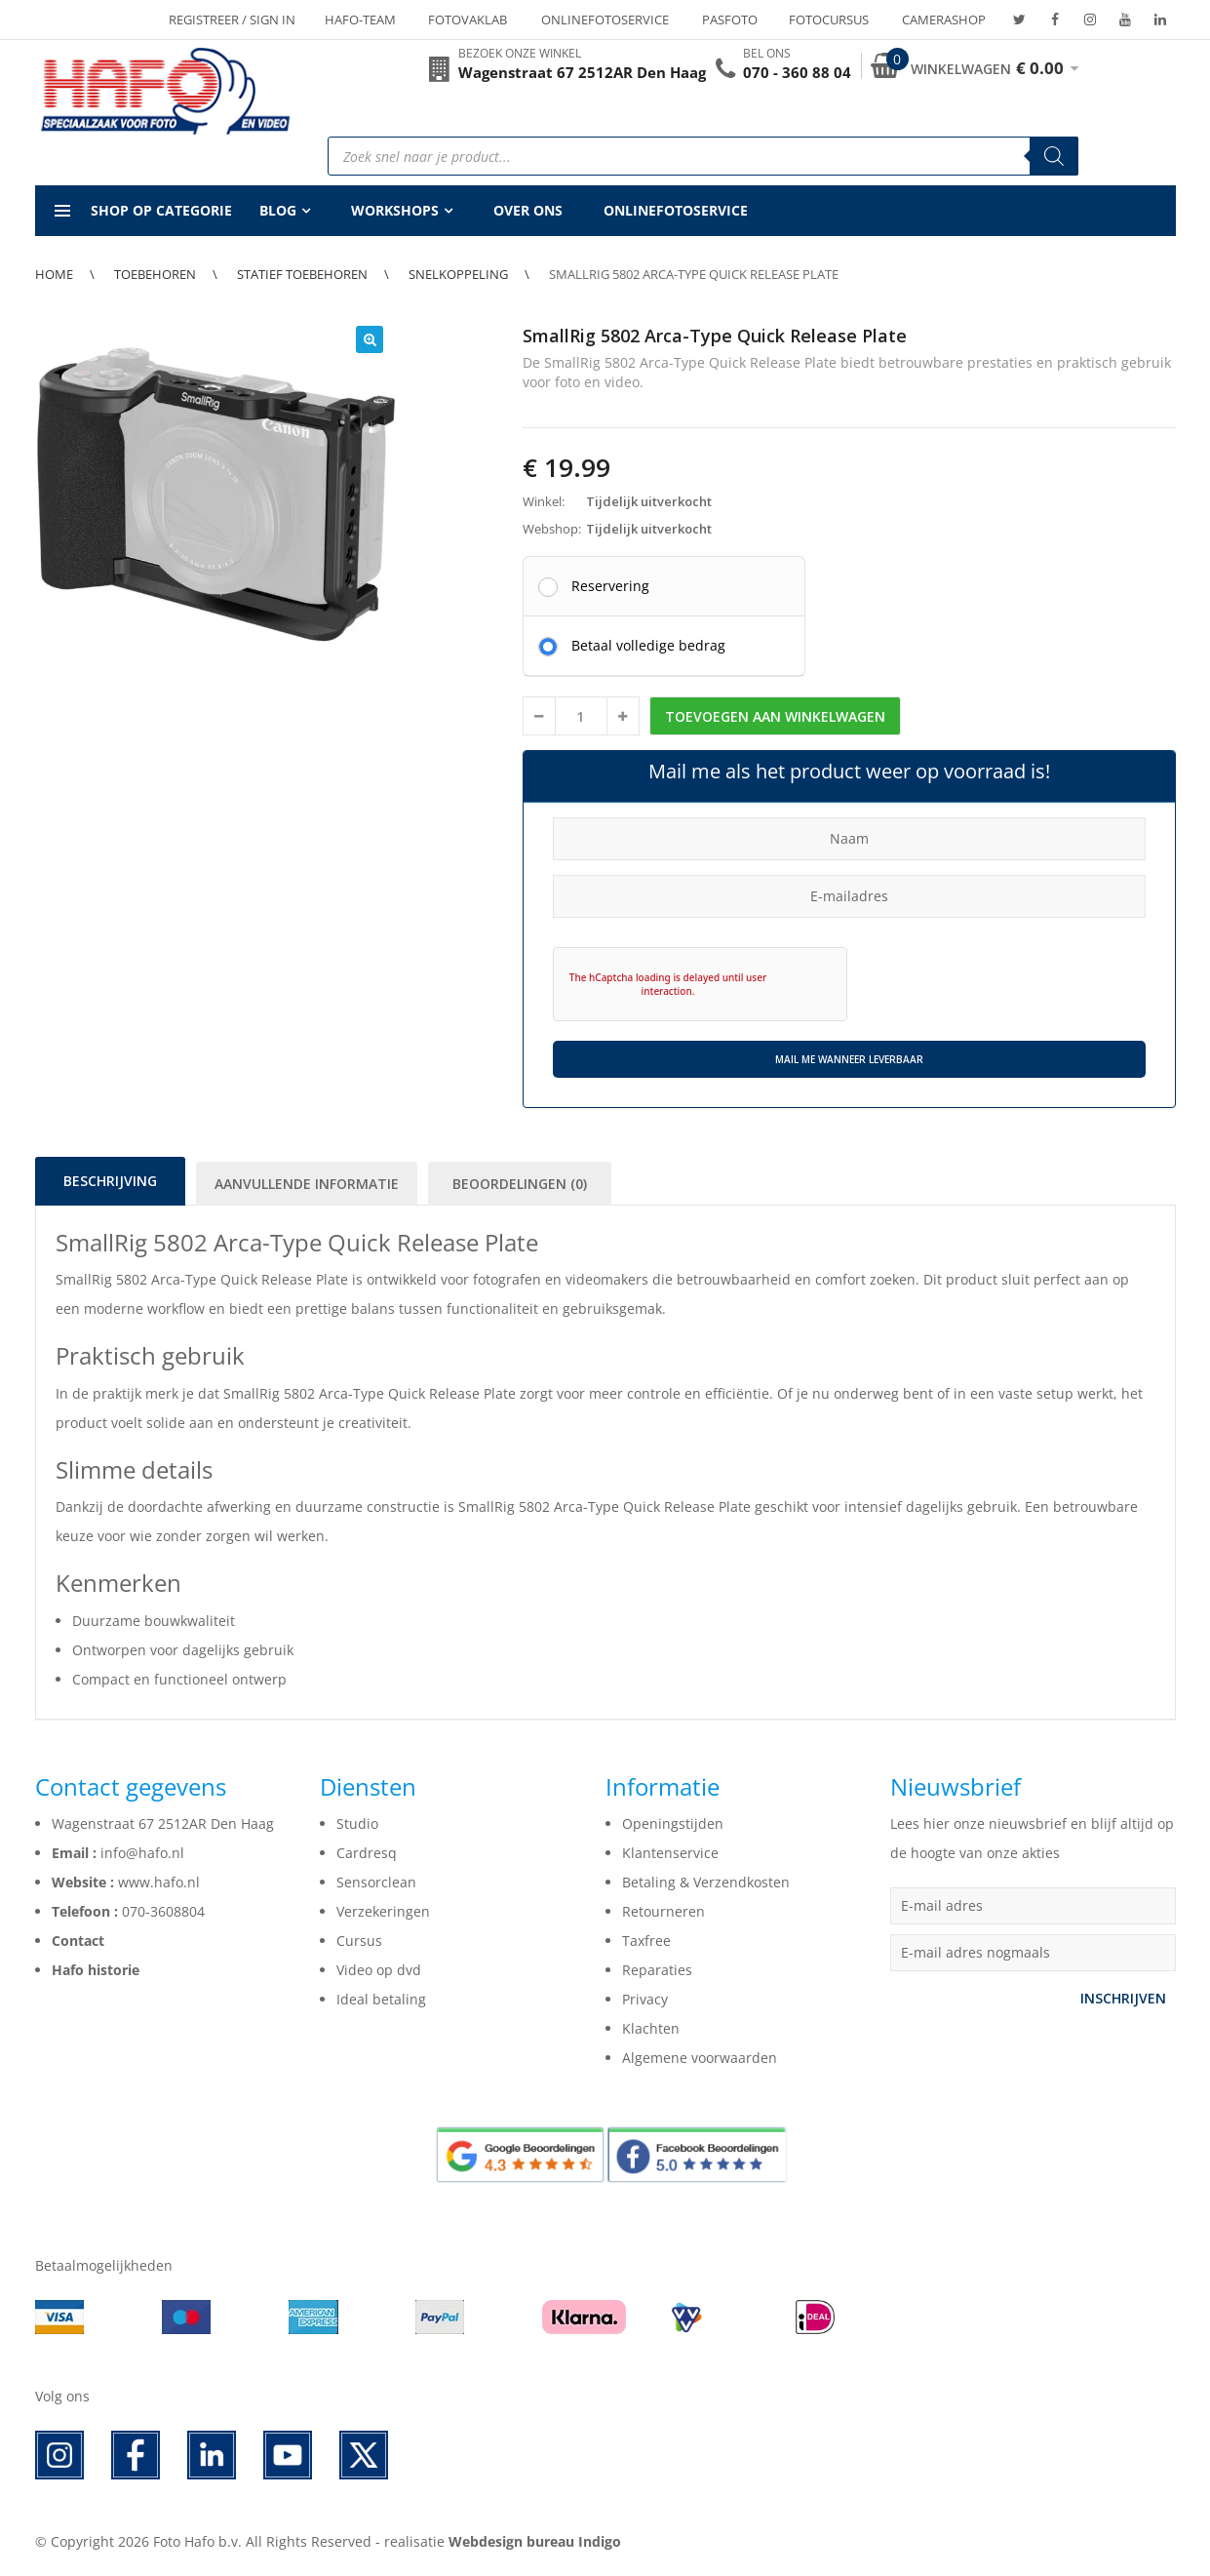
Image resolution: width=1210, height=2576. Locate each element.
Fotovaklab (467, 19)
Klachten (651, 2028)
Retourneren (663, 1911)
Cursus (359, 1940)
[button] (369, 339)
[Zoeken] (1054, 156)
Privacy (645, 1999)
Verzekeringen (383, 1911)
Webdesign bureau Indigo (535, 2541)
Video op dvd (378, 1970)
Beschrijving (110, 1180)
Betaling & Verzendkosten (706, 1882)
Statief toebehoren (302, 274)
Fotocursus (829, 19)
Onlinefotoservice (605, 19)
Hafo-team (360, 19)
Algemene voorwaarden (699, 2057)
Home (54, 274)
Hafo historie (95, 1970)
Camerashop (944, 19)
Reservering (610, 585)
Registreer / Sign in (232, 19)
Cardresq (366, 1852)
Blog (277, 210)
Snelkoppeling (458, 274)
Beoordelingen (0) (519, 1183)
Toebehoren (155, 274)
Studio (357, 1823)
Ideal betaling (381, 1999)
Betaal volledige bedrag (648, 645)
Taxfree (646, 1940)
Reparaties (657, 1970)
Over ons (528, 210)
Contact (78, 1940)
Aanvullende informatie (307, 1183)
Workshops (395, 210)
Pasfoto (730, 19)
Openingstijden (672, 1823)
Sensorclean (376, 1882)
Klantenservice (670, 1852)
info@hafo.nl (142, 1852)
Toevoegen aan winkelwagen (775, 716)
